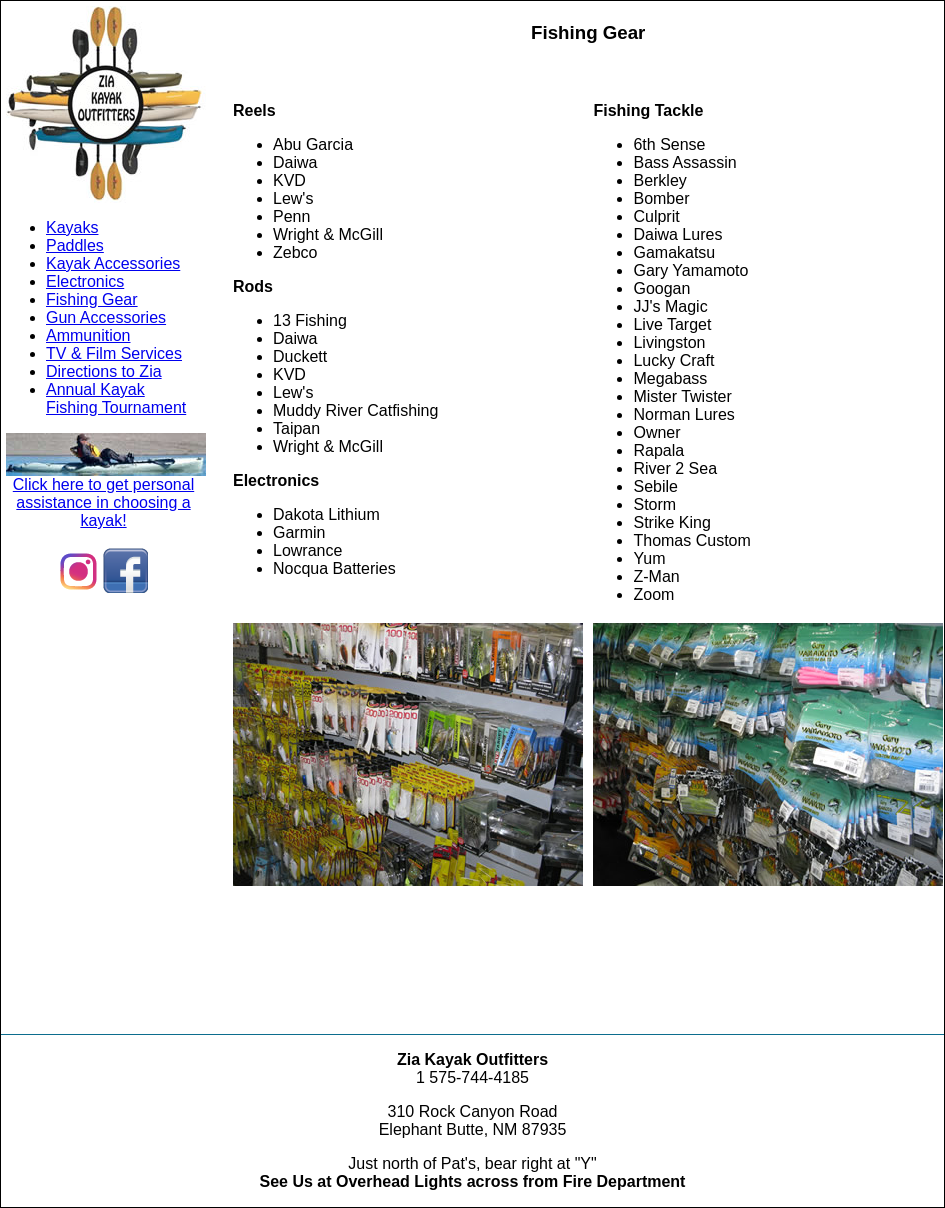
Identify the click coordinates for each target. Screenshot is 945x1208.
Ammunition (88, 335)
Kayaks (72, 227)
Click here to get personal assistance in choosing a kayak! (106, 495)
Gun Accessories (106, 317)
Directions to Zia (104, 371)
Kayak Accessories (113, 263)
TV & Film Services (114, 353)
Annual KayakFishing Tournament (116, 398)
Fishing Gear (92, 299)
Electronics (85, 281)
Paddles (75, 245)
